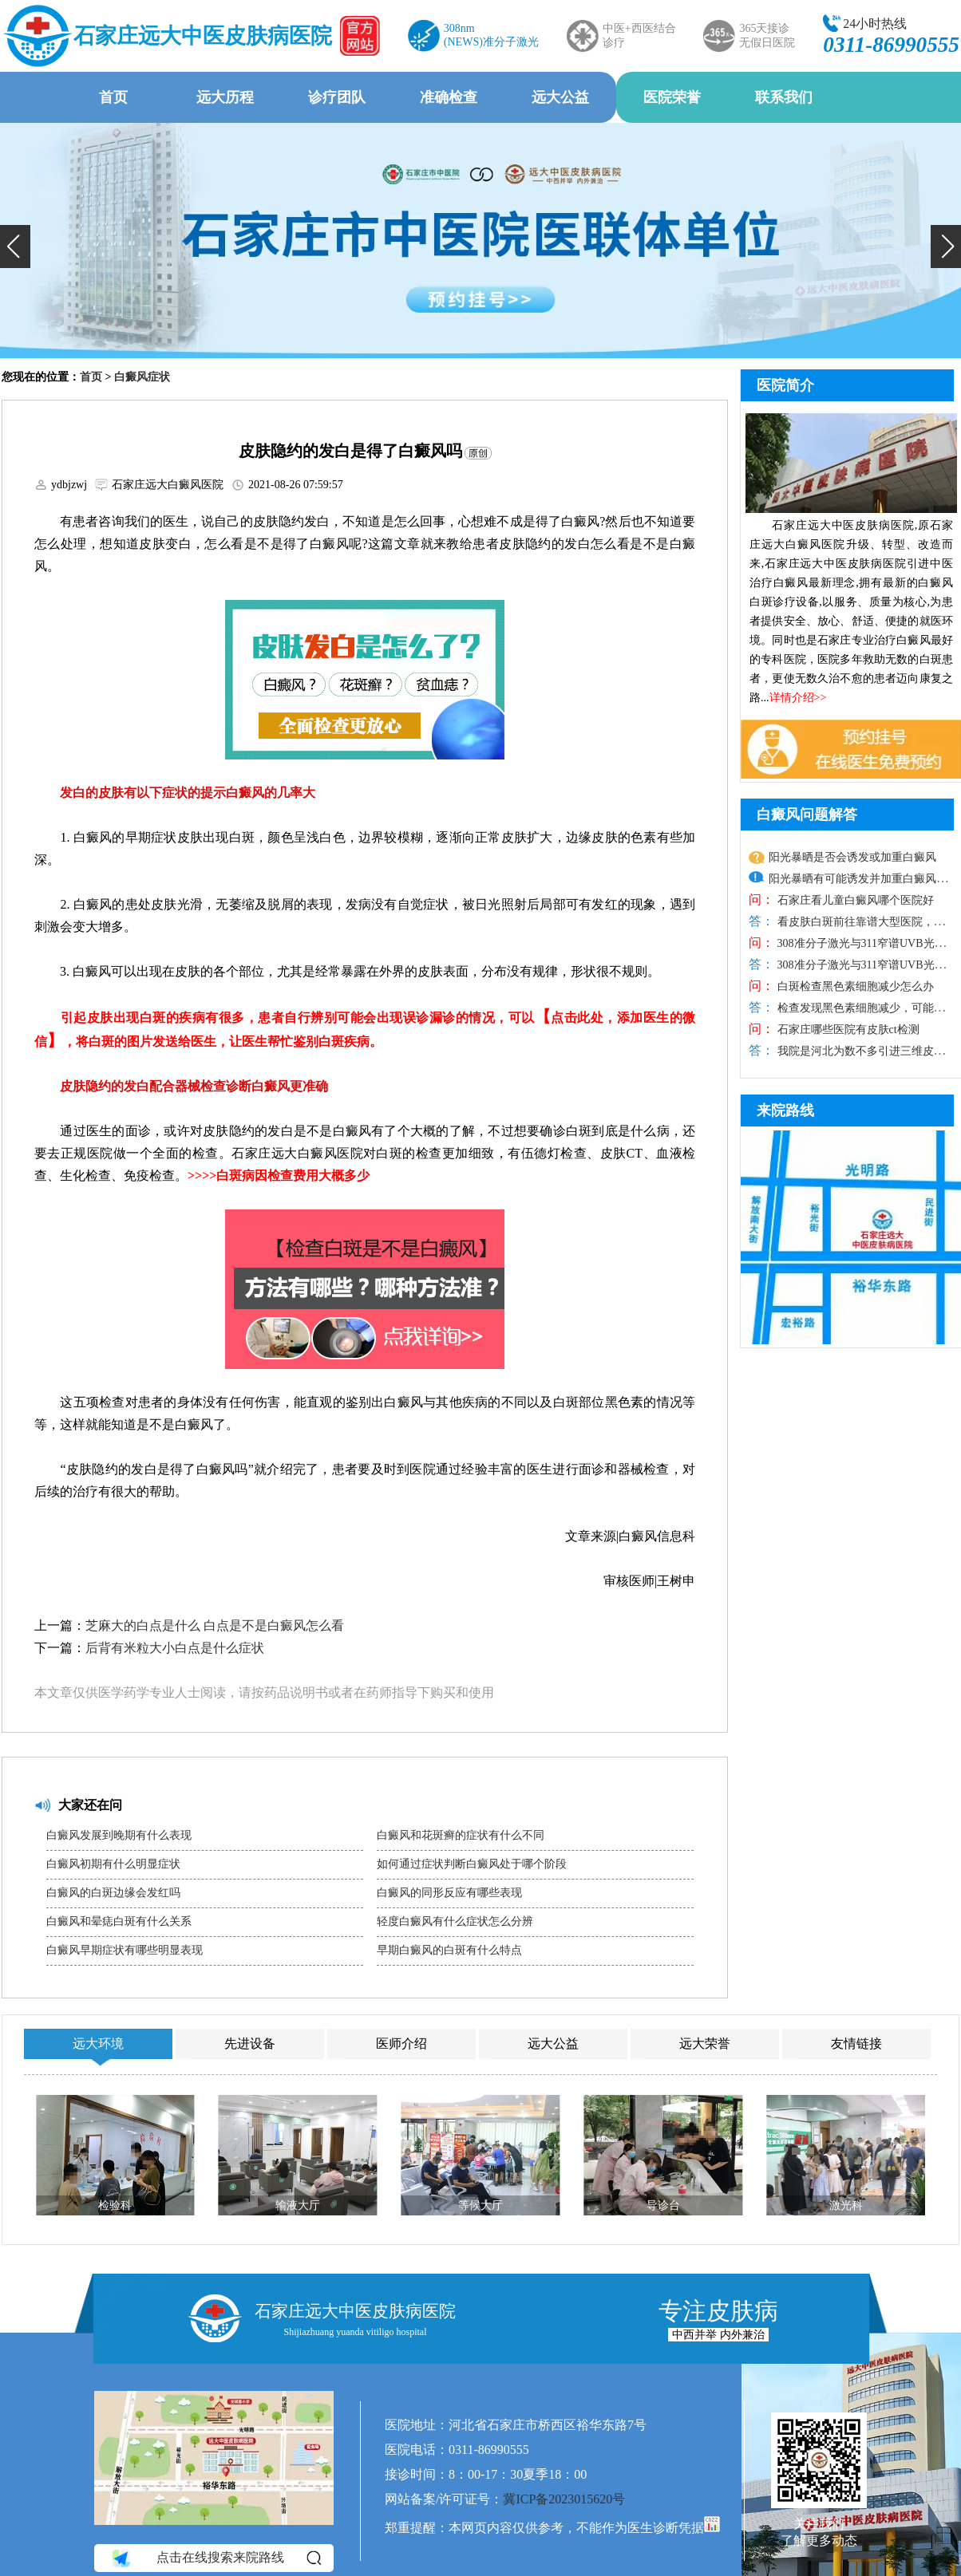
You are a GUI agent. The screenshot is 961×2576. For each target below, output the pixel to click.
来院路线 (785, 1110)
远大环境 (98, 2043)
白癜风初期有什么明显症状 (113, 1864)
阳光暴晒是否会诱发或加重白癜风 (852, 857)
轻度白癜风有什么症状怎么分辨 (455, 1921)
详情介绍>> (798, 698)
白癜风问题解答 (807, 815)
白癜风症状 (142, 377)
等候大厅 (480, 2205)
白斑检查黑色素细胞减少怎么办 (854, 986)
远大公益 (560, 97)
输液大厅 (297, 2205)
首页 (113, 97)
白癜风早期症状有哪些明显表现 (124, 1950)
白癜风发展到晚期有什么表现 (119, 1835)
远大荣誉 (704, 2043)
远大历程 (225, 97)
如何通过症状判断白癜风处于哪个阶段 (472, 1864)
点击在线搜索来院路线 (215, 2558)
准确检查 (448, 97)
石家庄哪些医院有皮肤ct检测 (846, 1030)
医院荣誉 (672, 97)
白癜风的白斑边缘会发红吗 (113, 1893)
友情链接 (856, 2043)
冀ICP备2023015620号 (564, 2499)
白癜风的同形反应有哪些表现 (449, 1893)
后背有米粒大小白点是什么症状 (174, 1648)
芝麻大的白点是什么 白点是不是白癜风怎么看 (214, 1625)
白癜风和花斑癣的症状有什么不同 (460, 1835)
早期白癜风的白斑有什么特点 (449, 1950)
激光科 (846, 2205)
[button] (15, 246)
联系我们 (784, 97)
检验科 (115, 2205)
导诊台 (663, 2205)
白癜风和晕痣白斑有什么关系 (119, 1921)
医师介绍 (401, 2043)
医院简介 (785, 385)
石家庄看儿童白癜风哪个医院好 (854, 900)
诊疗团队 (337, 97)
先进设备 (249, 2043)
